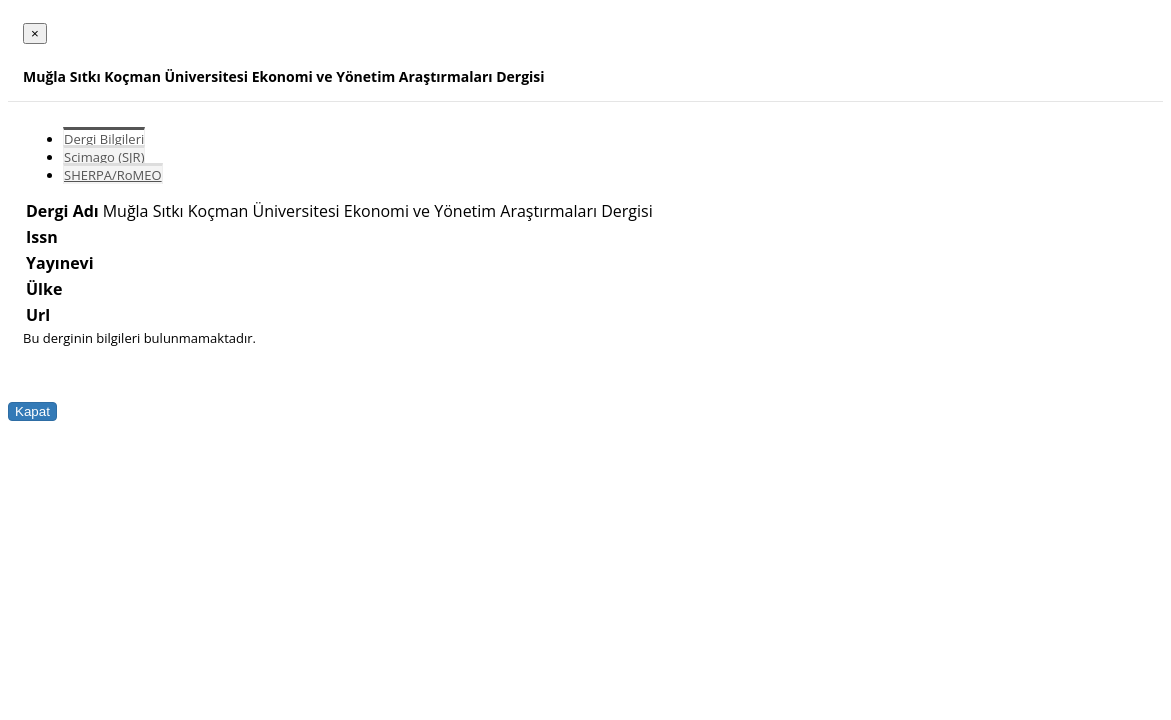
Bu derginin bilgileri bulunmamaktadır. (139, 338)
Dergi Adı (62, 211)
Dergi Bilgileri (104, 139)
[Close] (35, 33)
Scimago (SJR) (104, 157)
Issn (42, 237)
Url (38, 315)
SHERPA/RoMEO (113, 175)
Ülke (44, 289)
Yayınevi (60, 263)
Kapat (32, 411)
